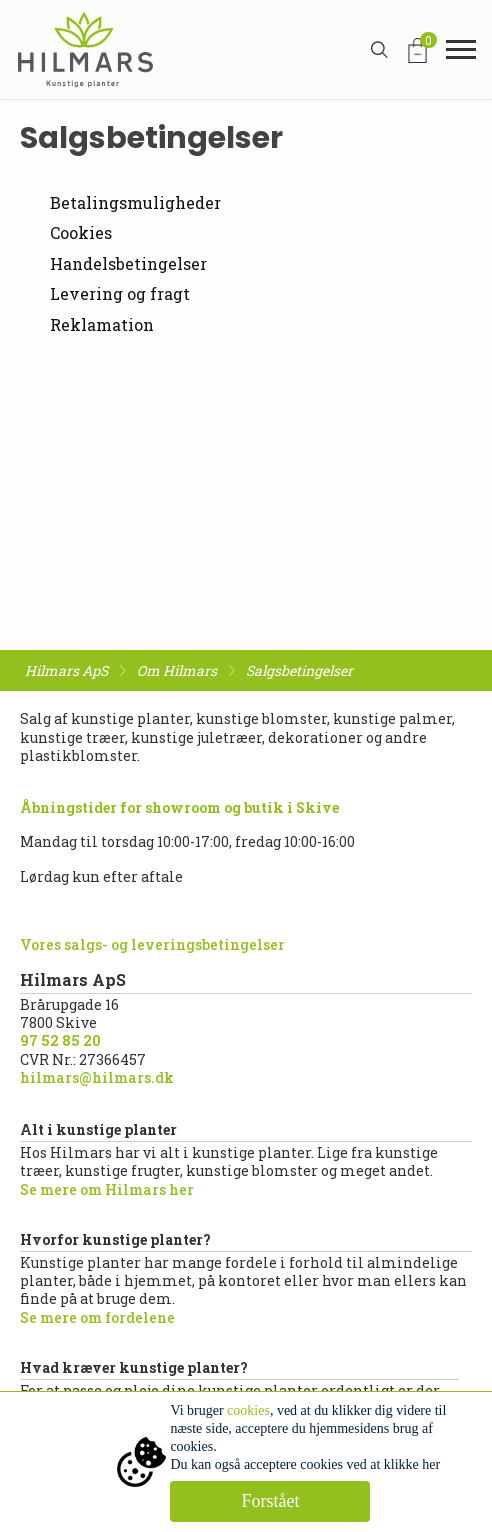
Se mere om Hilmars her (107, 1189)
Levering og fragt (120, 293)
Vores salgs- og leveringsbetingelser (152, 944)
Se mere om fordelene (97, 1317)
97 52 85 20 (60, 1040)
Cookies (81, 232)
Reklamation (102, 324)
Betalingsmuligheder (135, 202)
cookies (248, 1410)
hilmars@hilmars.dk (97, 1077)
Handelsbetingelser (128, 263)
